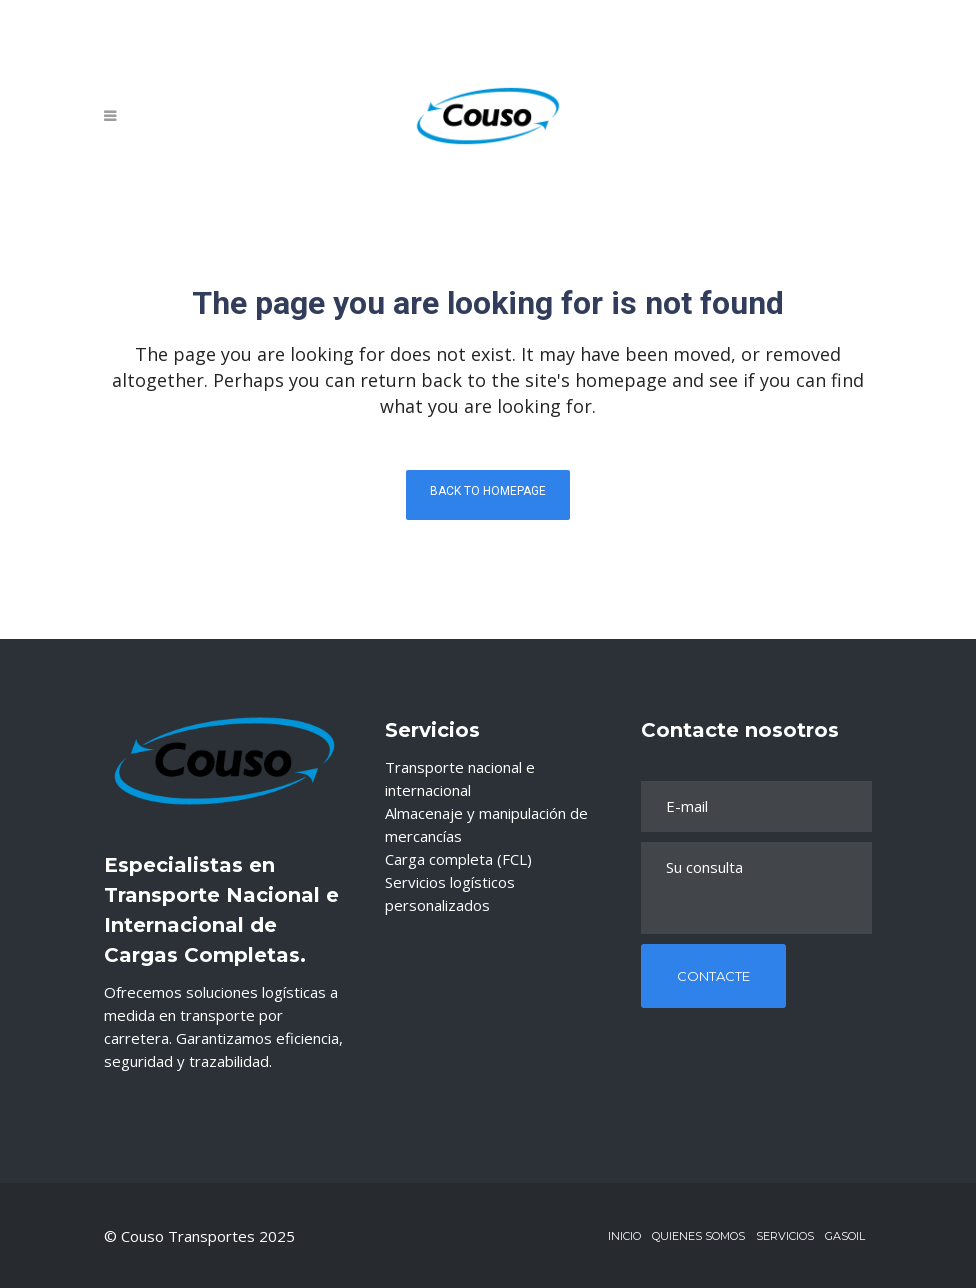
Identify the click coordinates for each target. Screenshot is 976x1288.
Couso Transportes (190, 1236)
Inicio (624, 1236)
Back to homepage (488, 491)
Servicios (785, 1236)
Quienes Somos (698, 1236)
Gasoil (845, 1236)
